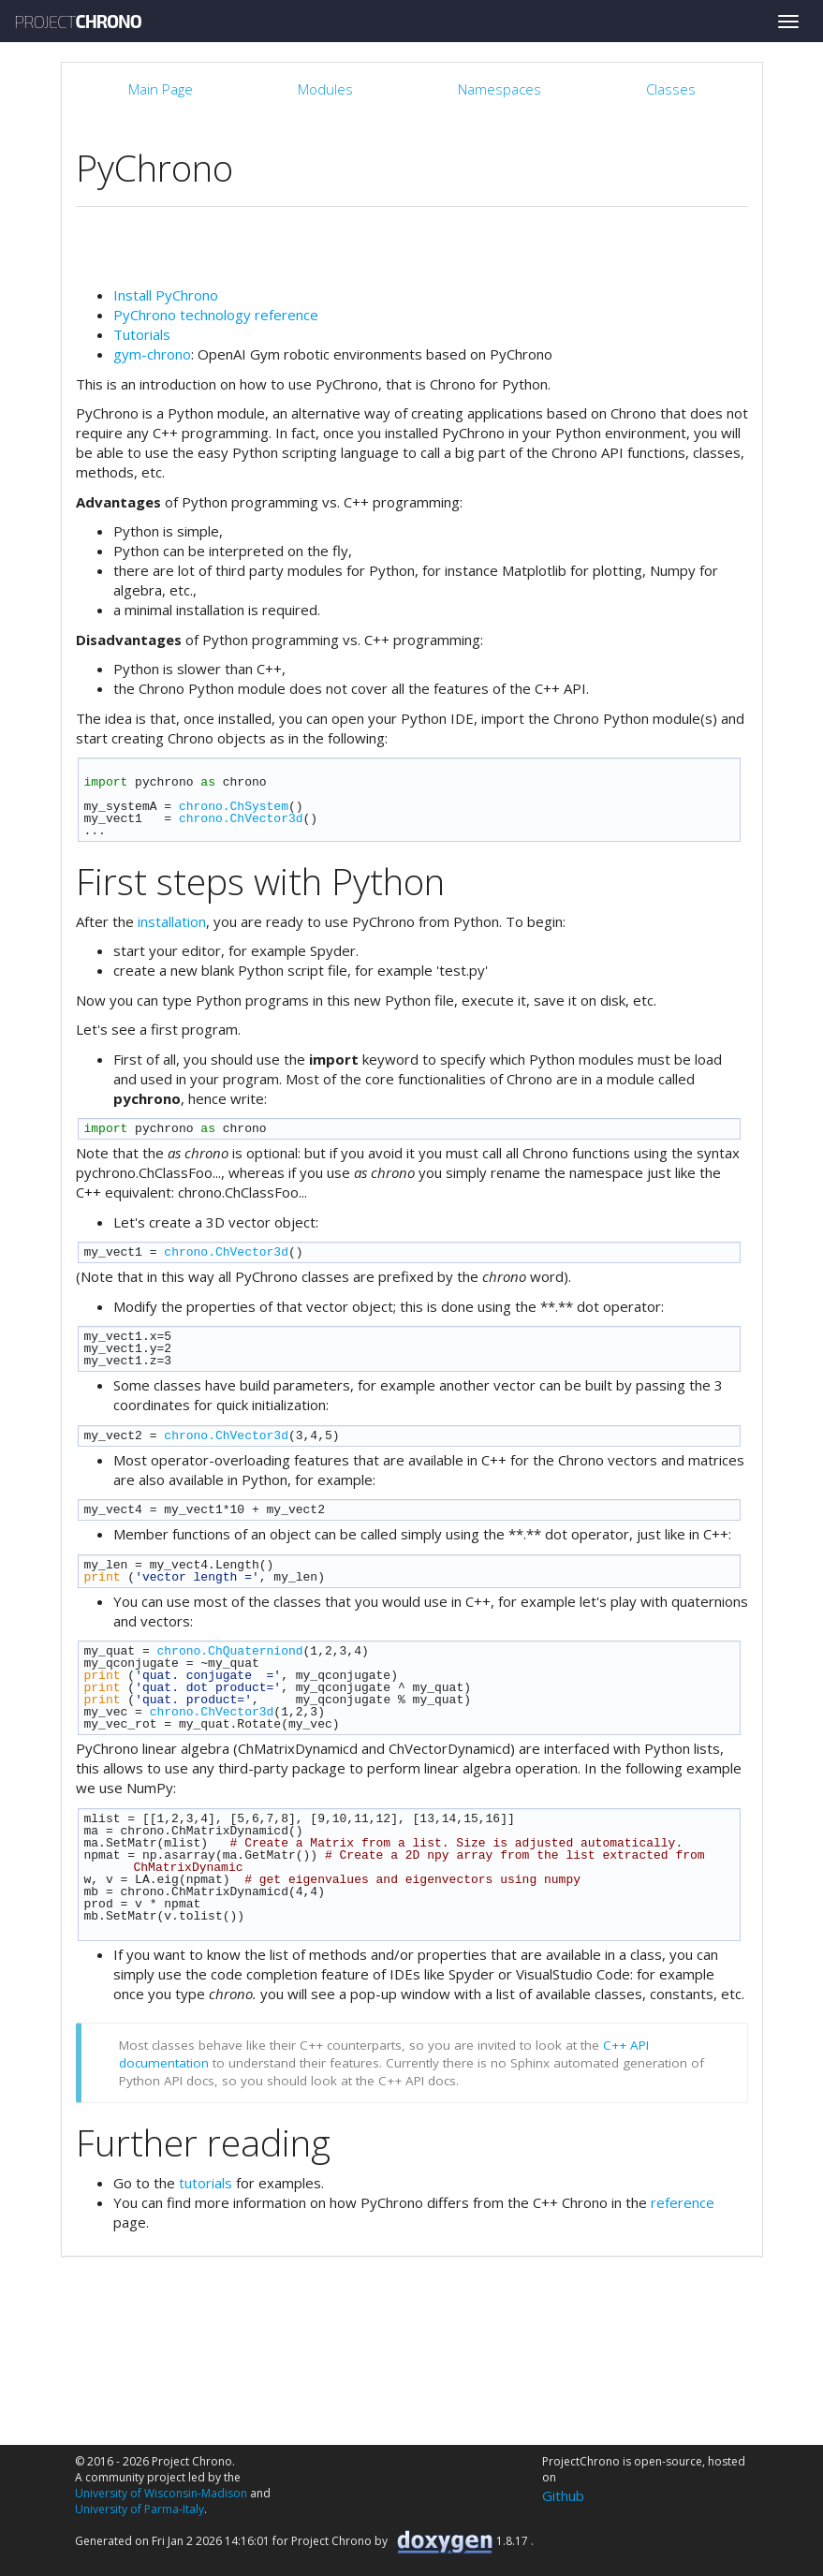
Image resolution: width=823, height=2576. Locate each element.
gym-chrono (152, 354)
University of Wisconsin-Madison (161, 2493)
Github (563, 2495)
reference (682, 2202)
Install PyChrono (165, 295)
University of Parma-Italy (139, 2509)
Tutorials (141, 334)
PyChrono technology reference (215, 314)
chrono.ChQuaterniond (230, 1650)
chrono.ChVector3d (241, 818)
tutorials (205, 2182)
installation (172, 921)
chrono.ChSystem (233, 806)
